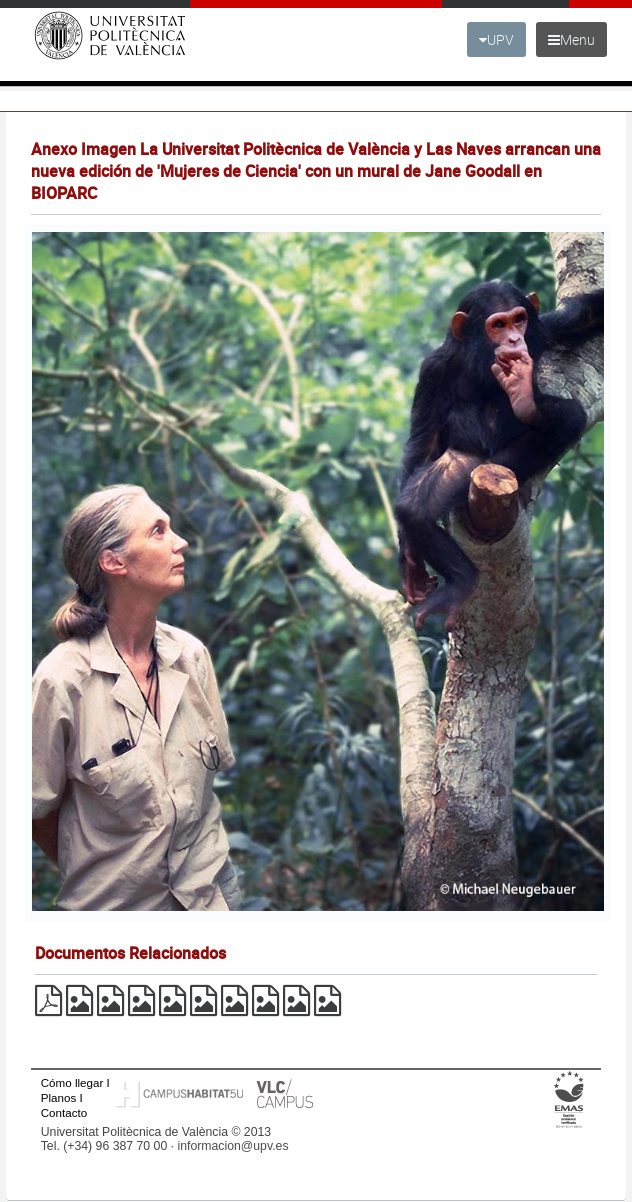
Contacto (64, 1112)
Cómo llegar (72, 1082)
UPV (496, 39)
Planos (59, 1097)
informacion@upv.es (232, 1146)
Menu (571, 39)
